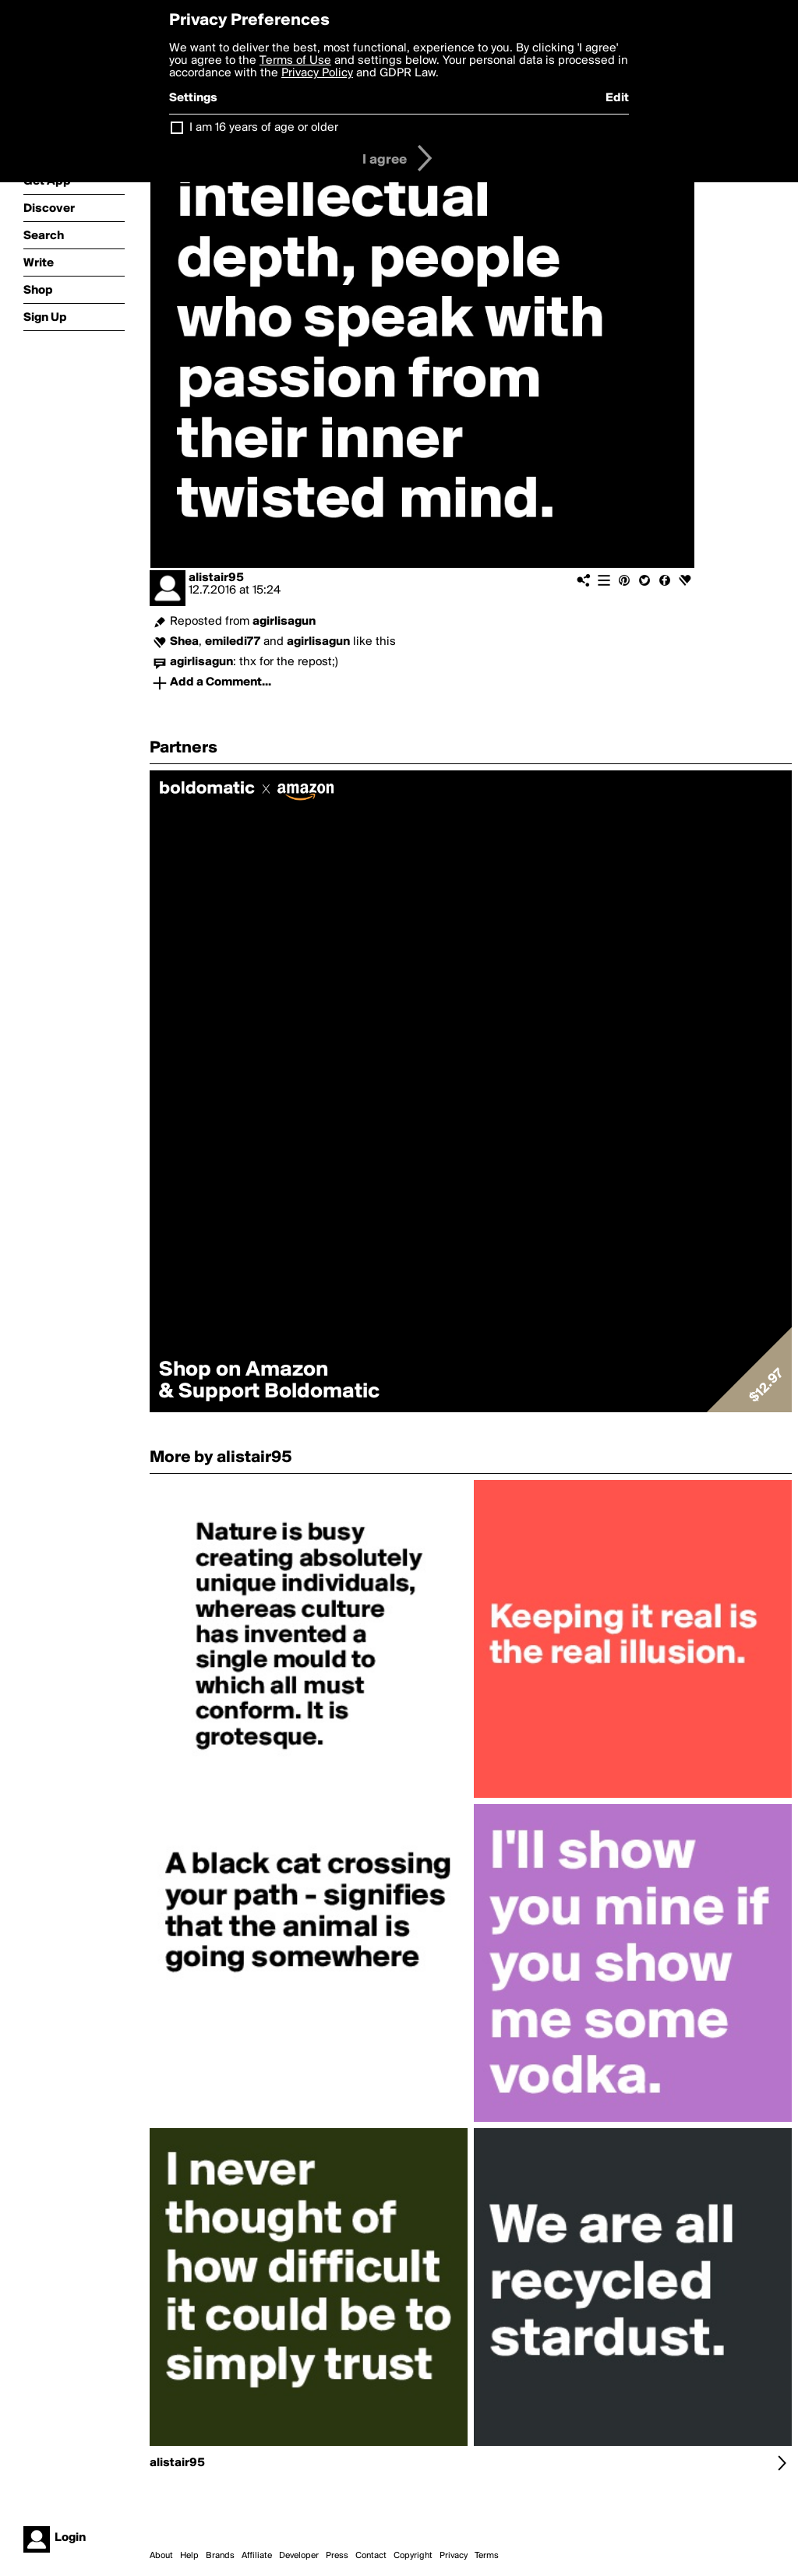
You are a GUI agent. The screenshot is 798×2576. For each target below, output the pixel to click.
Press (337, 2555)
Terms (487, 2555)
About (161, 2555)
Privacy (454, 2555)
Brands (220, 2555)
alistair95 (216, 578)
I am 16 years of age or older (263, 128)
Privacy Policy (317, 73)
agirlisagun (284, 621)
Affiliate (257, 2555)
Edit (617, 98)
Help (189, 2555)
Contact (371, 2555)
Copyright (413, 2555)
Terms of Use (295, 61)
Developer (299, 2555)
